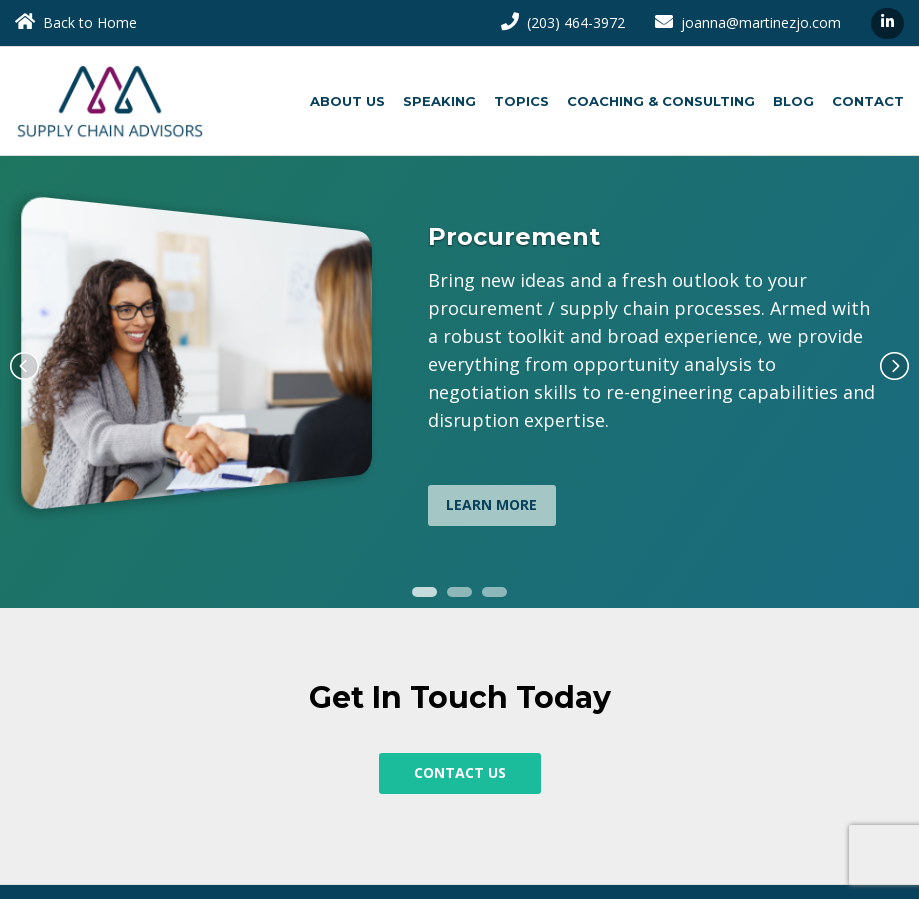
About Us (347, 101)
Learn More (491, 504)
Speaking (439, 101)
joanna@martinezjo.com (748, 22)
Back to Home (76, 22)
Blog (793, 101)
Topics (521, 101)
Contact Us (460, 772)
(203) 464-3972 (563, 22)
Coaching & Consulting (661, 101)
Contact (868, 101)
